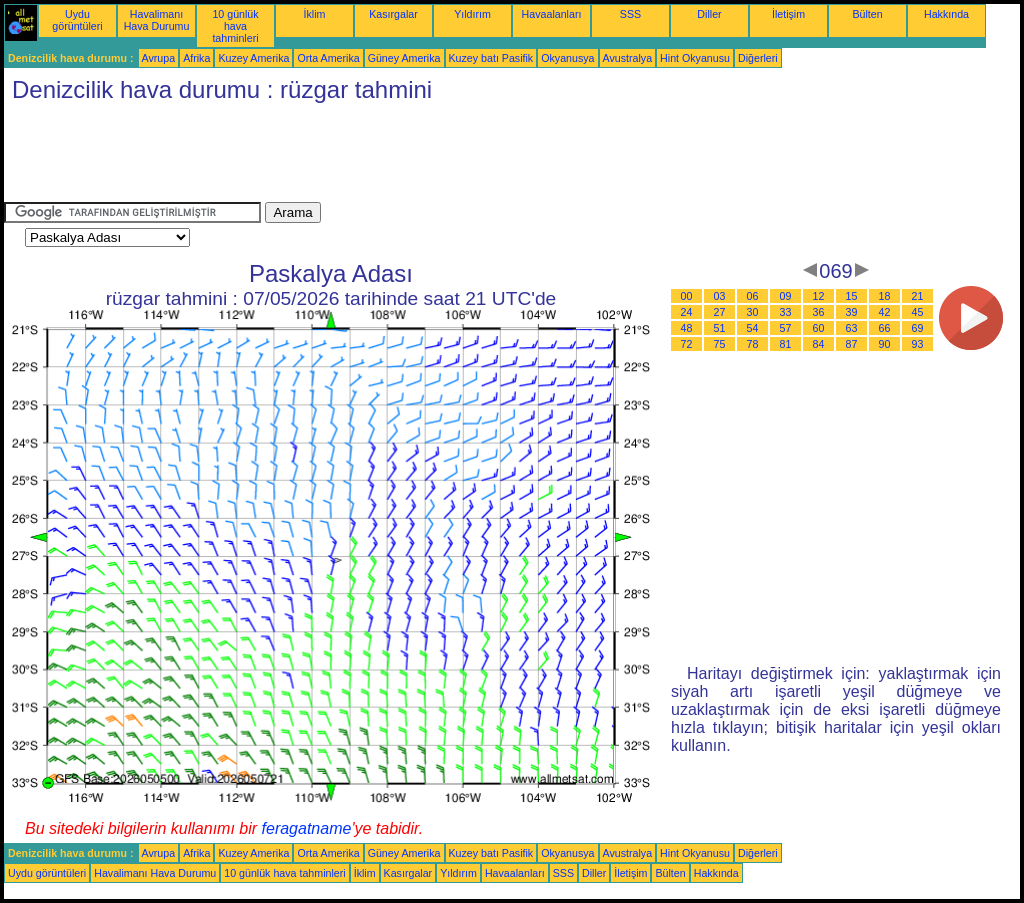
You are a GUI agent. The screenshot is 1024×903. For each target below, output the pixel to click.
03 (720, 296)
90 (885, 344)
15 (852, 296)
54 (753, 328)
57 (786, 328)
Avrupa (159, 58)
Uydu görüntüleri (77, 20)
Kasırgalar (393, 14)
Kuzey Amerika (253, 58)
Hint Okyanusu (695, 58)
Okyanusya (567, 58)
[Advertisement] (368, 157)
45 (918, 312)
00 (687, 296)
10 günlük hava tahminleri (235, 26)
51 (720, 328)
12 (819, 296)
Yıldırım (472, 14)
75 (720, 344)
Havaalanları (552, 14)
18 (885, 296)
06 (753, 296)
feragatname (307, 828)
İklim (315, 14)
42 (885, 312)
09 (786, 296)
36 (819, 312)
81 (786, 344)
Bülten (867, 14)
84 (819, 344)
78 (753, 344)
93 (918, 344)
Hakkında (946, 14)
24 (687, 312)
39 (852, 312)
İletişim (788, 14)
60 (819, 328)
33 (786, 312)
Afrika (196, 58)
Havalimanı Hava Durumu (157, 20)
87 (852, 344)
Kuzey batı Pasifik (491, 58)
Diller (709, 14)
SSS (630, 14)
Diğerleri (758, 58)
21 (918, 296)
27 (720, 312)
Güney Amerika (404, 58)
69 (918, 328)
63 (852, 328)
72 (687, 344)
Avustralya (628, 58)
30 (753, 312)
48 (687, 328)
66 (885, 328)
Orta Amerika (328, 58)
